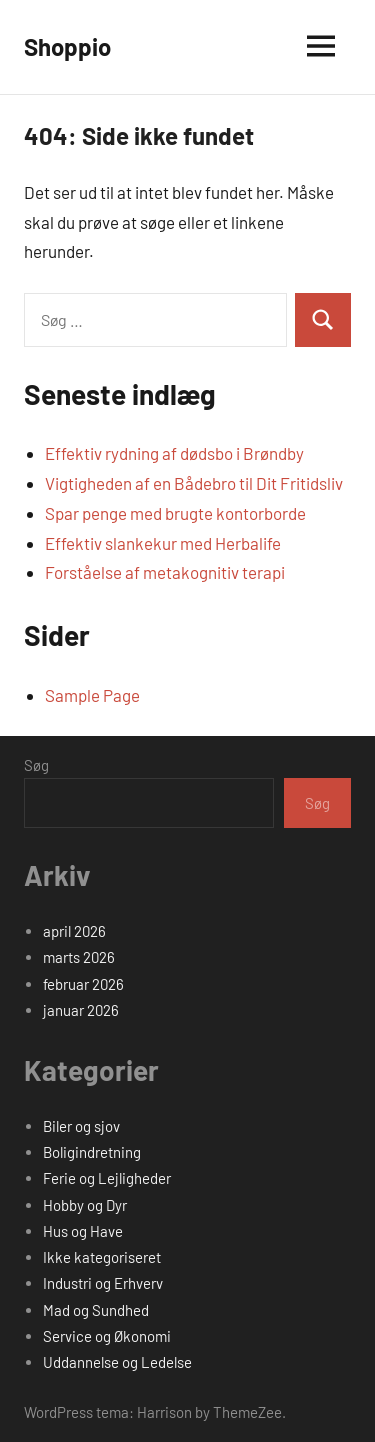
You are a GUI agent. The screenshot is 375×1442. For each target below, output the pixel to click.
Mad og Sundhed (96, 1310)
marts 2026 (79, 957)
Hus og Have (83, 1231)
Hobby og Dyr (85, 1205)
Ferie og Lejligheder (107, 1178)
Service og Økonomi (107, 1336)
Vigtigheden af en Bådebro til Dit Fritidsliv (194, 483)
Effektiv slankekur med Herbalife (163, 543)
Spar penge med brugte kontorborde (175, 513)
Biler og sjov (81, 1126)
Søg (36, 765)
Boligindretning (92, 1152)
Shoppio (67, 46)
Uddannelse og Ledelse (117, 1362)
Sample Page (92, 695)
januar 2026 (81, 1010)
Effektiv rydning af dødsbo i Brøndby (174, 453)
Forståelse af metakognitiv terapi (165, 572)
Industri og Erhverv (103, 1283)
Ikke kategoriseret (102, 1257)
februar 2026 (83, 984)
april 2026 (74, 931)
